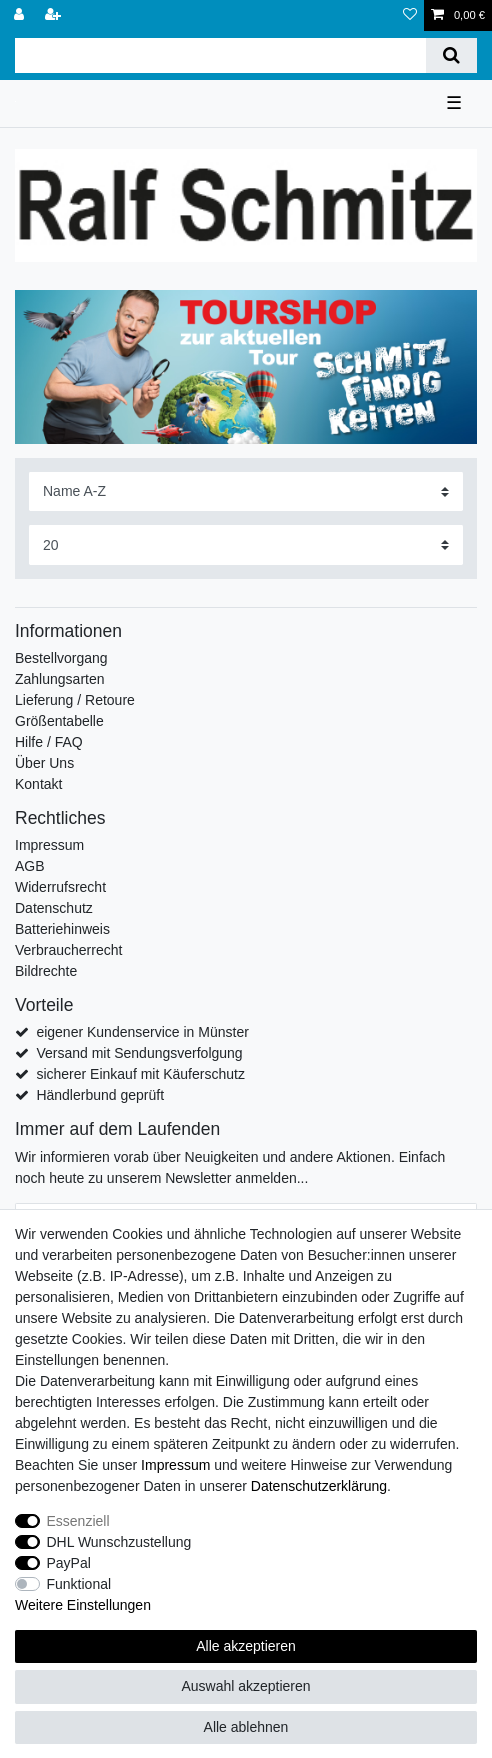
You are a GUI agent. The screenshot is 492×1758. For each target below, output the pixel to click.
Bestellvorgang (61, 658)
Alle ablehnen (246, 1727)
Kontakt (38, 784)
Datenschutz (54, 908)
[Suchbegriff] (220, 55)
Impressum (49, 845)
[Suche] (451, 55)
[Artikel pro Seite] (246, 544)
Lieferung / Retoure (75, 700)
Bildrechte (46, 971)
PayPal (69, 1563)
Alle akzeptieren (246, 1646)
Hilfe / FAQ (49, 742)
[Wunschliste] (410, 15)
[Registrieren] (55, 15)
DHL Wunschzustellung (119, 1542)
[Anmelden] (21, 15)
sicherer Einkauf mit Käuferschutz (140, 1074)
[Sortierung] (246, 491)
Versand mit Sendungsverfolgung (139, 1053)
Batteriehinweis (62, 929)
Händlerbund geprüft (100, 1095)
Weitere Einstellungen (83, 1605)
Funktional (79, 1584)
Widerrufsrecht (60, 887)
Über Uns (44, 763)
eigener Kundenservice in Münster (142, 1032)
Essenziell (78, 1521)
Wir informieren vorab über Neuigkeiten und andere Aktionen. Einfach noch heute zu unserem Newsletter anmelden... (230, 1167)
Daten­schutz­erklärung (319, 1486)
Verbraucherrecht (68, 950)
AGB (30, 866)
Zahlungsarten (60, 679)
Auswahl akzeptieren (245, 1686)
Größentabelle (59, 721)
